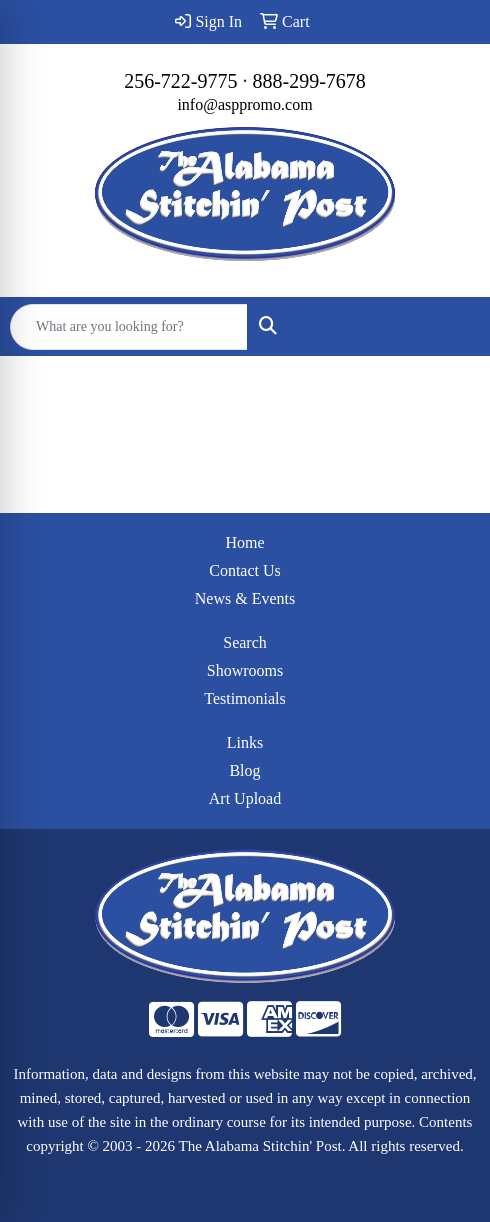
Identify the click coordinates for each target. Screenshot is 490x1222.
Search (245, 642)
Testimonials (245, 698)
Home (244, 542)
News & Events (245, 598)
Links (245, 742)
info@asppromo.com (244, 104)
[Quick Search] (129, 327)
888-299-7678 (309, 81)
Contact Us (245, 570)
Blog (244, 770)
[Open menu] (450, 327)
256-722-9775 (180, 81)
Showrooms (245, 670)
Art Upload (245, 798)
